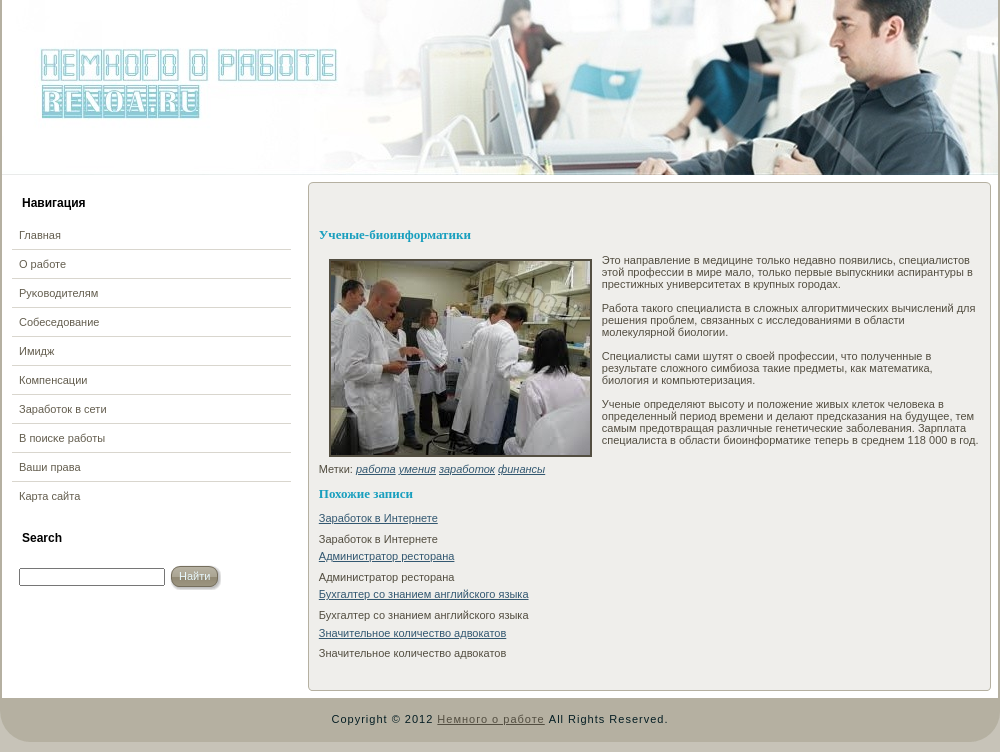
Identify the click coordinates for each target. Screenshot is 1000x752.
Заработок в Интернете (378, 518)
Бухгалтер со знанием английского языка (424, 594)
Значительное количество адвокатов (413, 633)
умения (417, 469)
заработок (467, 469)
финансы (521, 469)
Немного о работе (490, 719)
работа (376, 469)
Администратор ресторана (387, 556)
